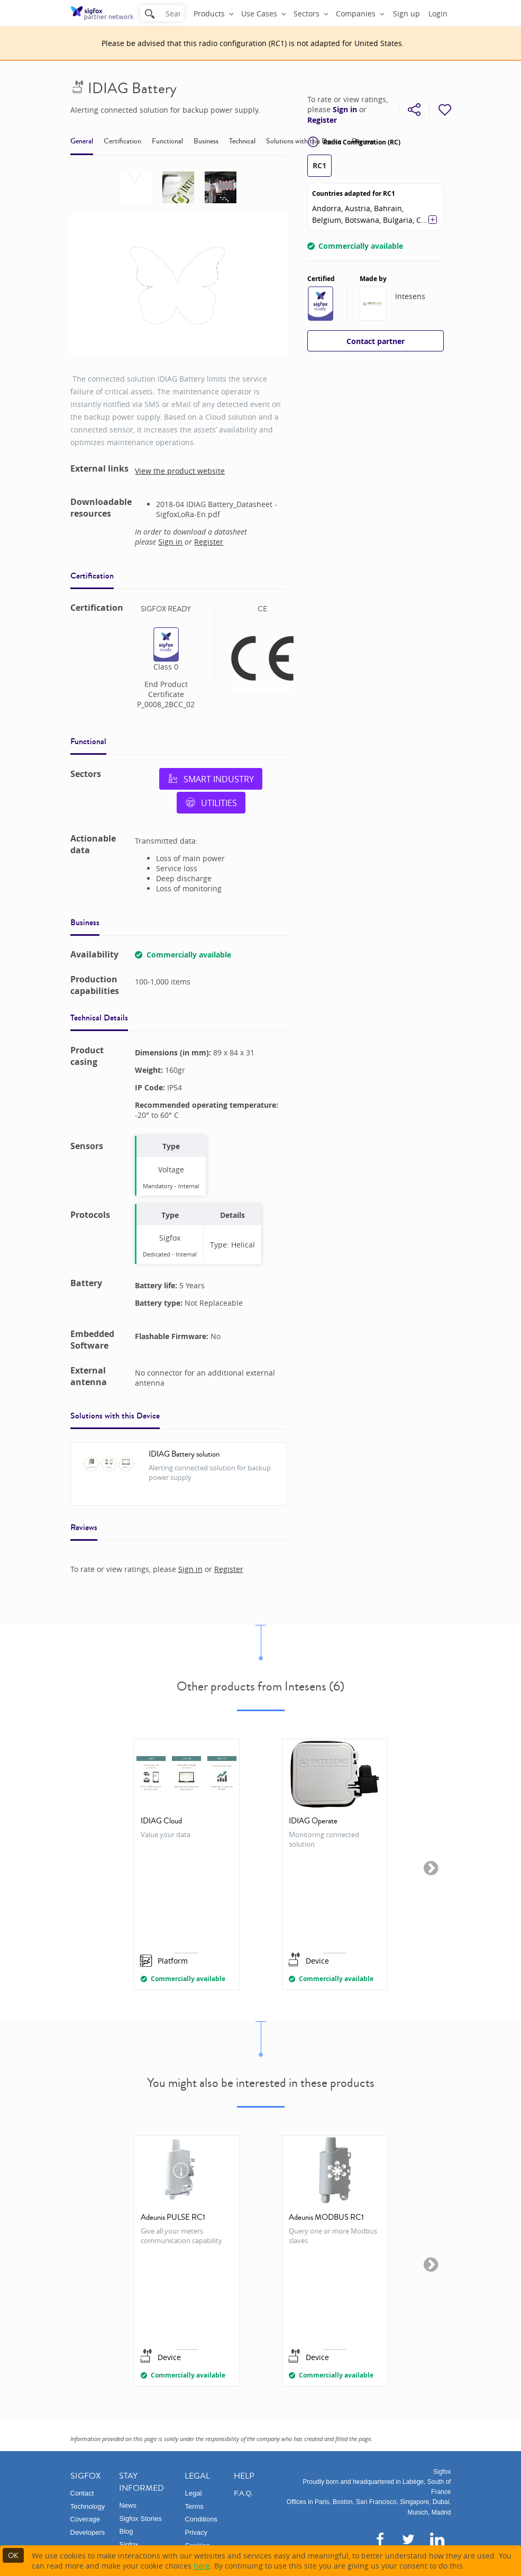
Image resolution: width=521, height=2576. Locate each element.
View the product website (180, 471)
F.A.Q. (243, 2493)
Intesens (410, 296)
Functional (167, 141)
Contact (82, 2493)
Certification (122, 141)
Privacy (196, 2532)
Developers (87, 2532)
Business (206, 141)
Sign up (406, 13)
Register (322, 120)
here (202, 2566)
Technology (87, 2506)
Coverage (85, 2519)
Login (437, 13)
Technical (242, 141)
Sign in (345, 109)
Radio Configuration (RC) (353, 141)
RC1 (319, 165)
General (81, 141)
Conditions (201, 2519)
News (127, 2505)
